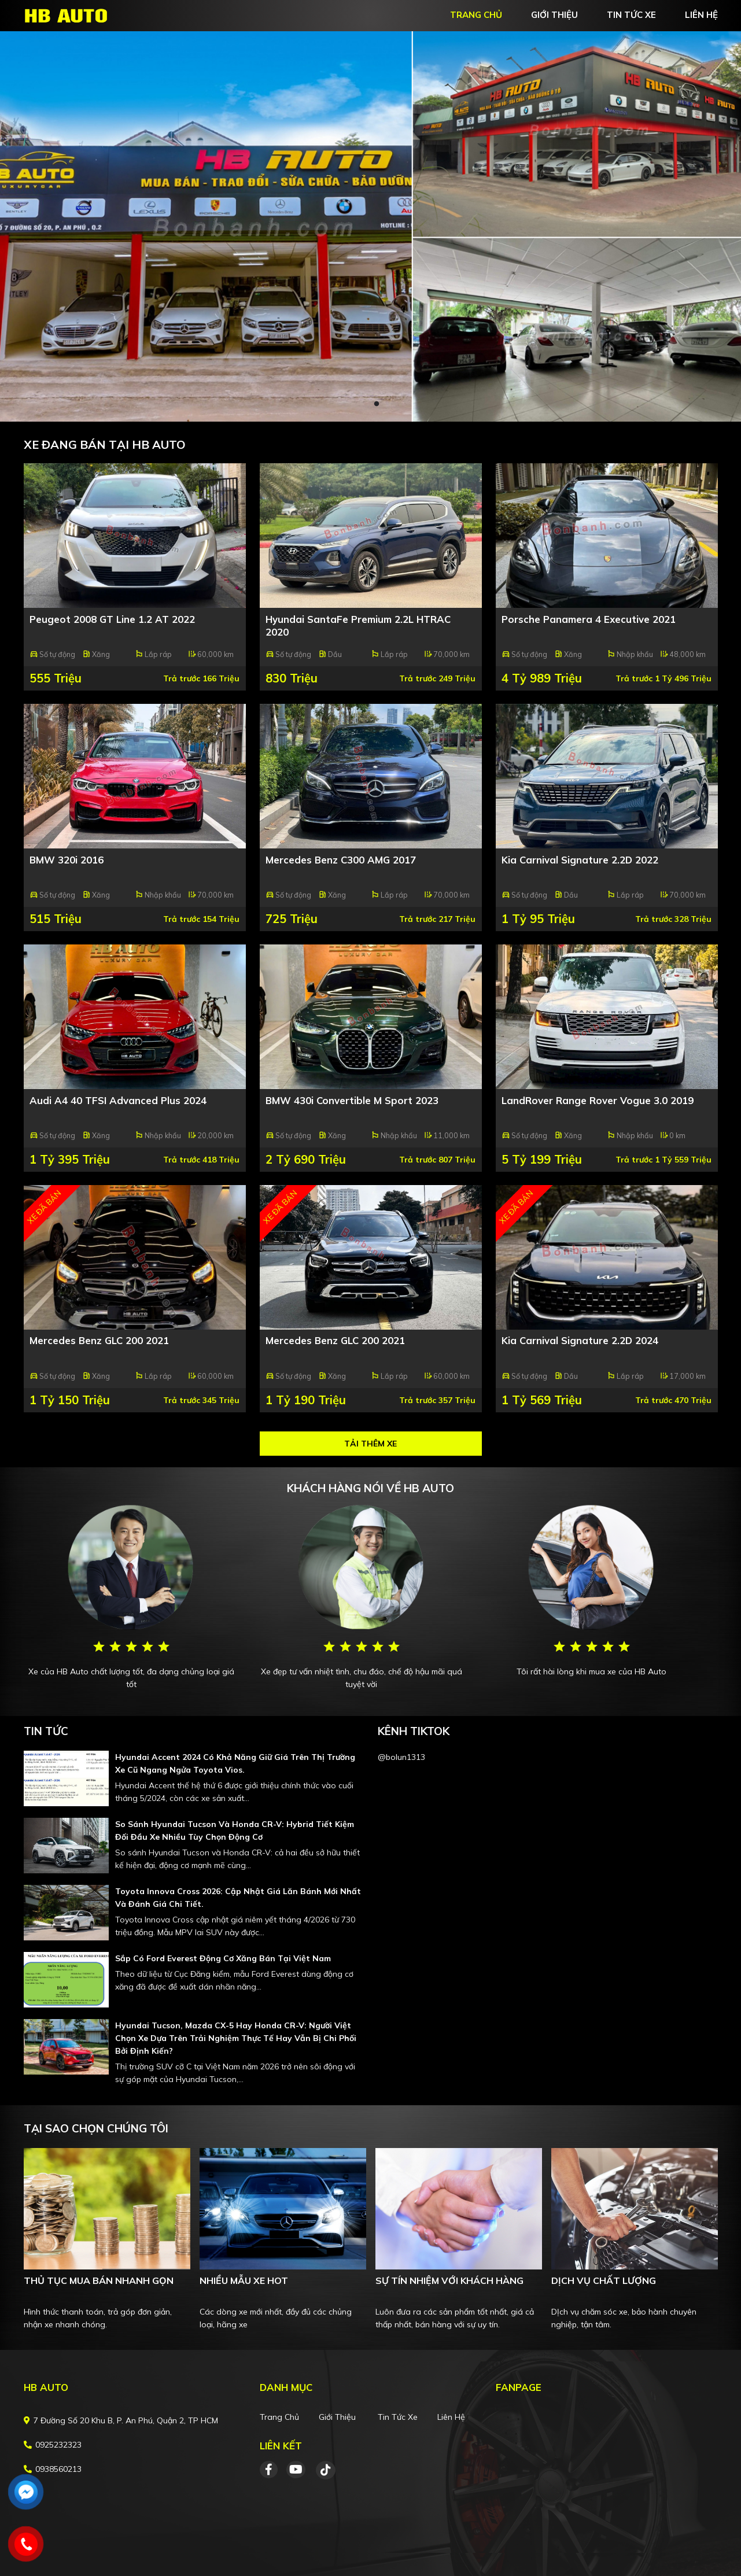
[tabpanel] (370, 226)
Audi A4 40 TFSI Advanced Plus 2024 (118, 1100)
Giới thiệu (337, 2417)
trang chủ (476, 14)
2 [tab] (376, 404)
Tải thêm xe (370, 1443)
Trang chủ (279, 2417)
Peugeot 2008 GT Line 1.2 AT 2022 (112, 619)
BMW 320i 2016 (67, 860)
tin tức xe (631, 14)
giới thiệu (554, 14)
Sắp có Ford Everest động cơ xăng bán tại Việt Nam (223, 1958)
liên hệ (701, 14)
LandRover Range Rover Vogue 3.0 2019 (598, 1100)
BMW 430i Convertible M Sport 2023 (352, 1100)
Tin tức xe (398, 2417)
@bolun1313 (401, 1757)
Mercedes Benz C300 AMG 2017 (341, 860)
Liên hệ (451, 2417)
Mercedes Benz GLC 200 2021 (99, 1340)
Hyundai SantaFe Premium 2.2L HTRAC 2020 (358, 625)
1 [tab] (365, 404)
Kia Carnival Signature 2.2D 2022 (580, 860)
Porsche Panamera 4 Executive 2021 (589, 619)
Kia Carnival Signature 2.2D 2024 (580, 1340)
